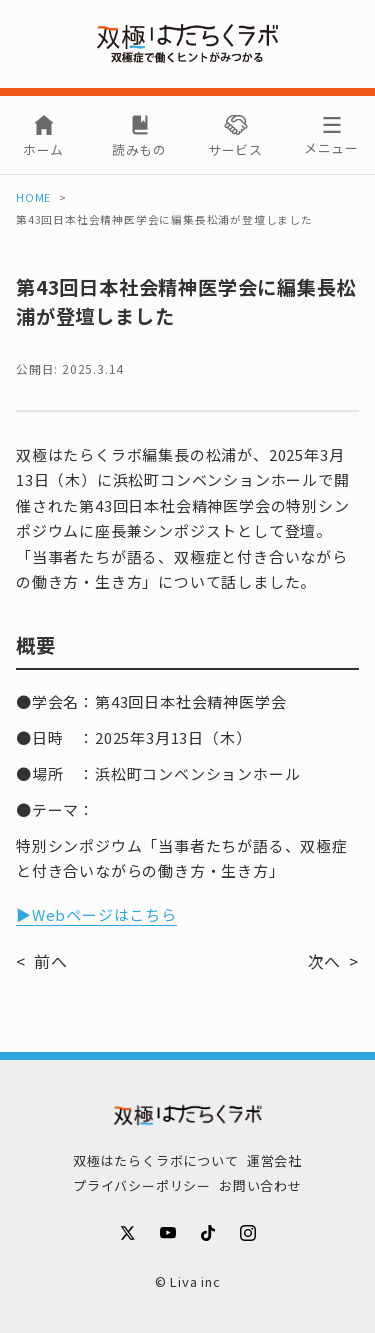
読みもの (139, 149)
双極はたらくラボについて (156, 1160)
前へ (51, 961)
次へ (325, 961)
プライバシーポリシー (142, 1185)
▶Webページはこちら (96, 914)
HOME (33, 197)
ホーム (43, 149)
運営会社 (274, 1160)
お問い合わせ (260, 1185)
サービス (235, 149)
